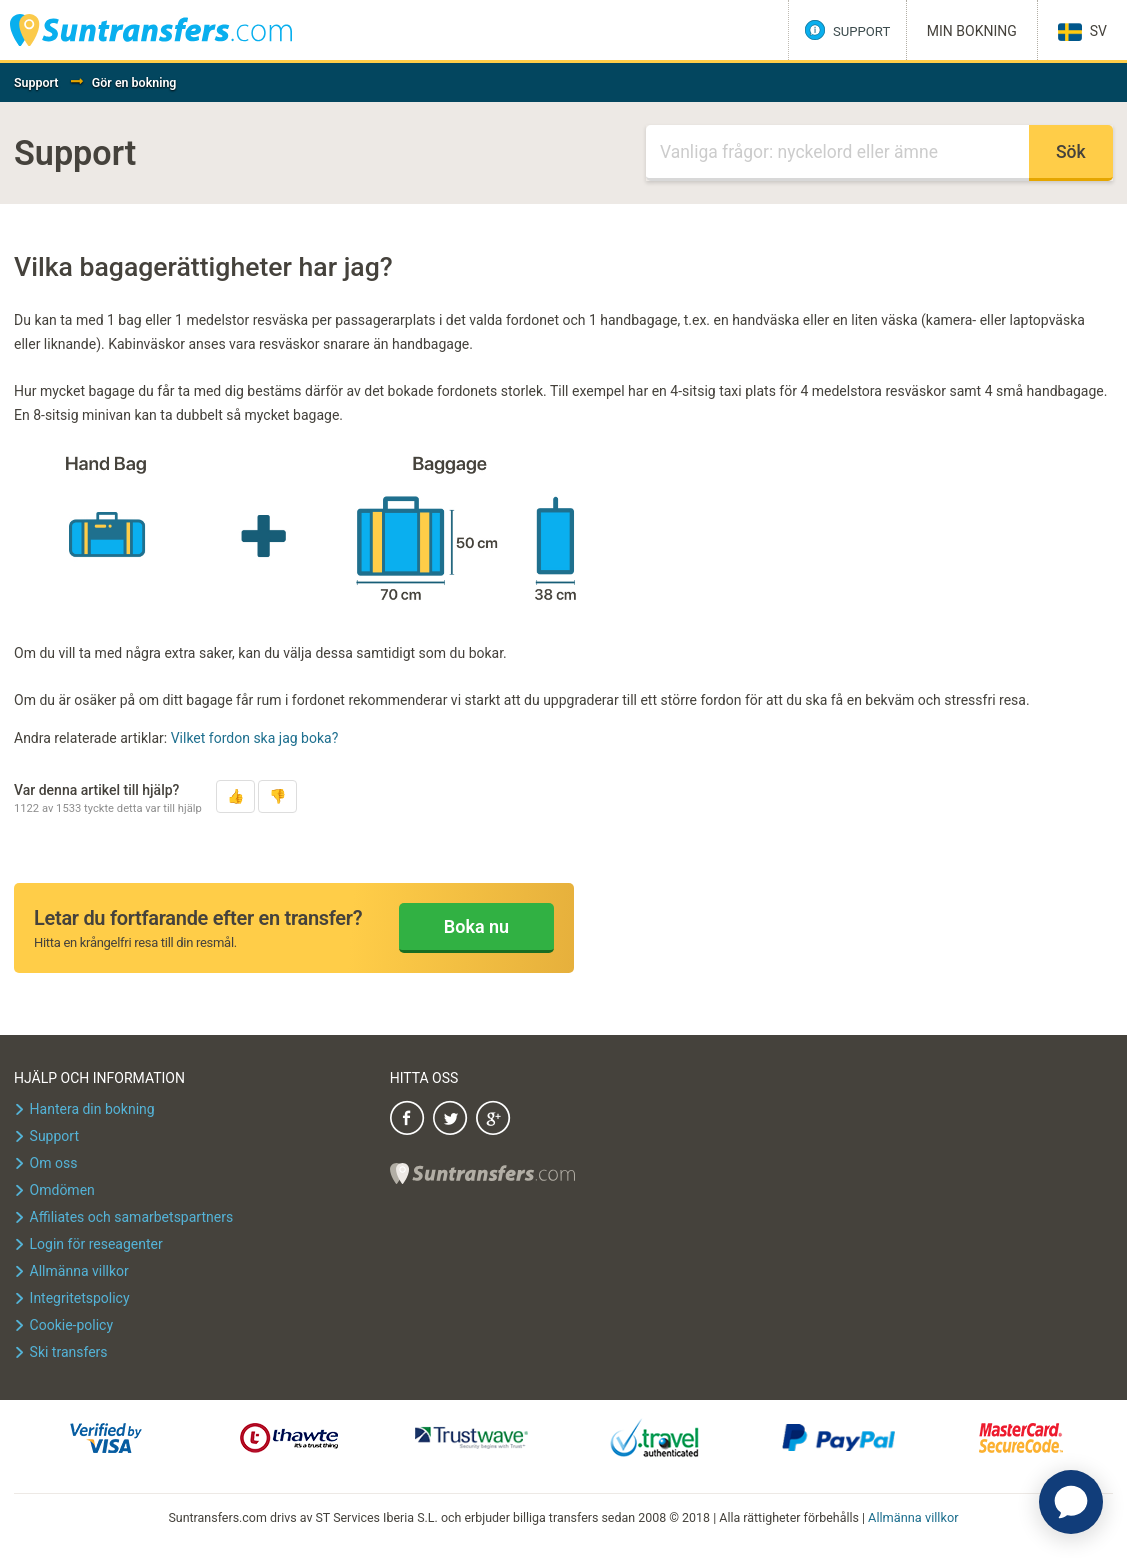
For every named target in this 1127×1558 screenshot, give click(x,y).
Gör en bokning (134, 82)
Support (36, 82)
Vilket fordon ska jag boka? (255, 738)
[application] (1071, 1502)
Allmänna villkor (913, 1516)
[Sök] (837, 153)
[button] (235, 796)
